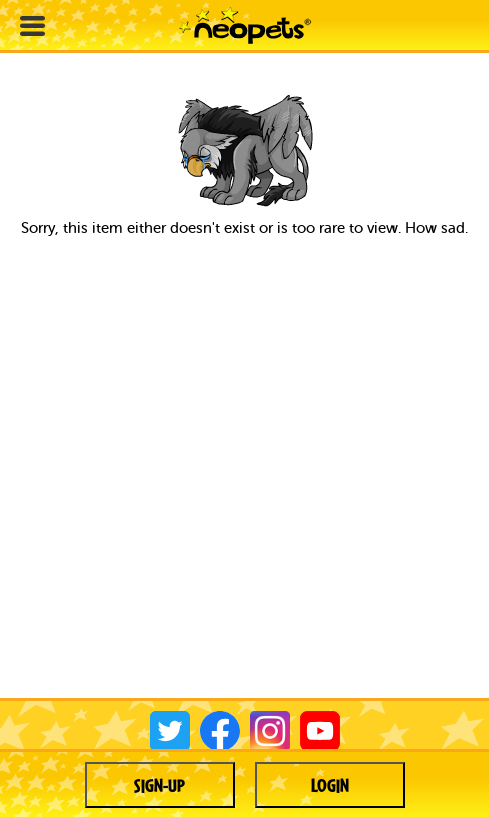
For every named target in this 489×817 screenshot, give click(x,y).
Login (330, 785)
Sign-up (159, 785)
